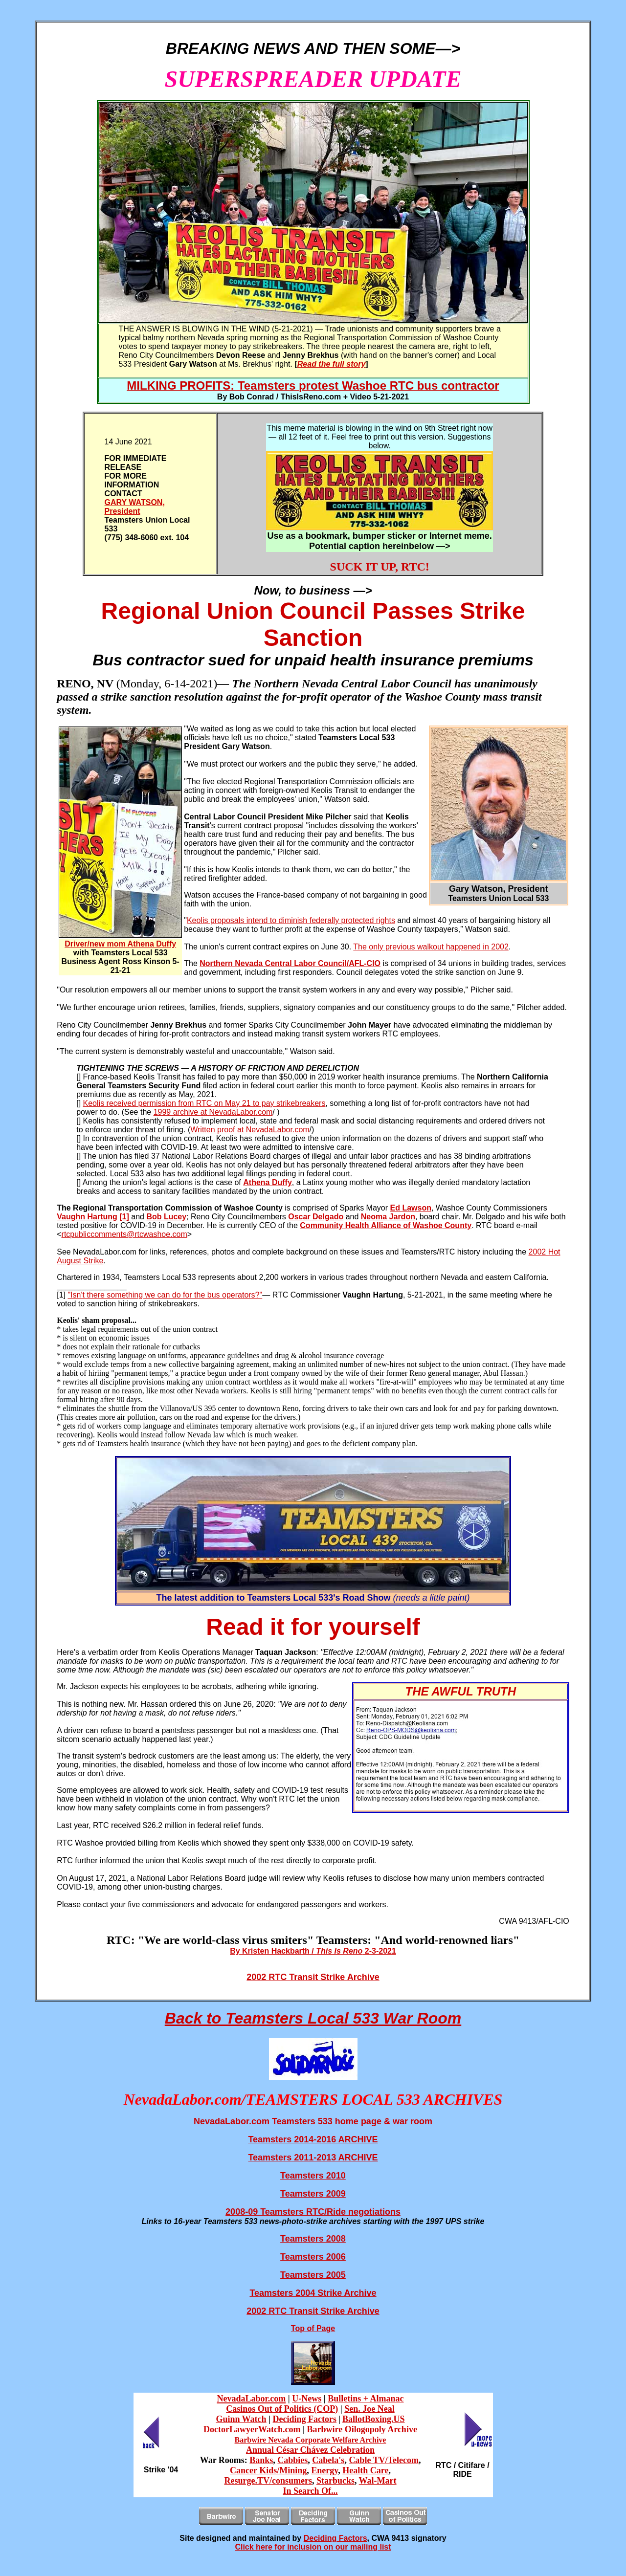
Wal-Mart (378, 2481)
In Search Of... (310, 2491)
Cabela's (328, 2460)
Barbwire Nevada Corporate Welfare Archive (310, 2440)
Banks (261, 2460)
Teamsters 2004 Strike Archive (312, 2293)
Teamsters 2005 (313, 2275)
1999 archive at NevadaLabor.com (213, 1112)
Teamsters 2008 (313, 2239)
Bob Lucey (166, 1216)
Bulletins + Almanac (365, 2398)
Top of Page (313, 2328)
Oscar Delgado (315, 1216)
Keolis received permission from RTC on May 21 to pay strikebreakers (204, 1103)
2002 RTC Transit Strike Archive (312, 1977)
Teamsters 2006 (313, 2257)
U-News (306, 2398)
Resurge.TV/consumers (268, 2481)
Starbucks (335, 2481)
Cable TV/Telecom (384, 2460)
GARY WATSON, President (135, 506)
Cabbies (292, 2460)
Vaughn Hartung (87, 1216)
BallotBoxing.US (373, 2419)
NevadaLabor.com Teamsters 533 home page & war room (313, 2121)
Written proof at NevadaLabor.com (249, 1129)
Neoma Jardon (388, 1216)
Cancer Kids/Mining (268, 2470)
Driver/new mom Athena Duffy (120, 944)
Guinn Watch (241, 2419)
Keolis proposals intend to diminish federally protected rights (291, 920)
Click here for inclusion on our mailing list (313, 2547)
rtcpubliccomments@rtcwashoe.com (124, 1234)
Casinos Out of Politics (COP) (282, 2409)
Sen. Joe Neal (369, 2409)
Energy (324, 2470)
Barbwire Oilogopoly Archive (362, 2429)
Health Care (365, 2470)
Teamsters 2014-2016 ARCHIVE (313, 2139)
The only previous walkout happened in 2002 (431, 947)
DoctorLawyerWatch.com (251, 2429)
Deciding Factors (304, 2419)
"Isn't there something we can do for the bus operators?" (164, 1295)
